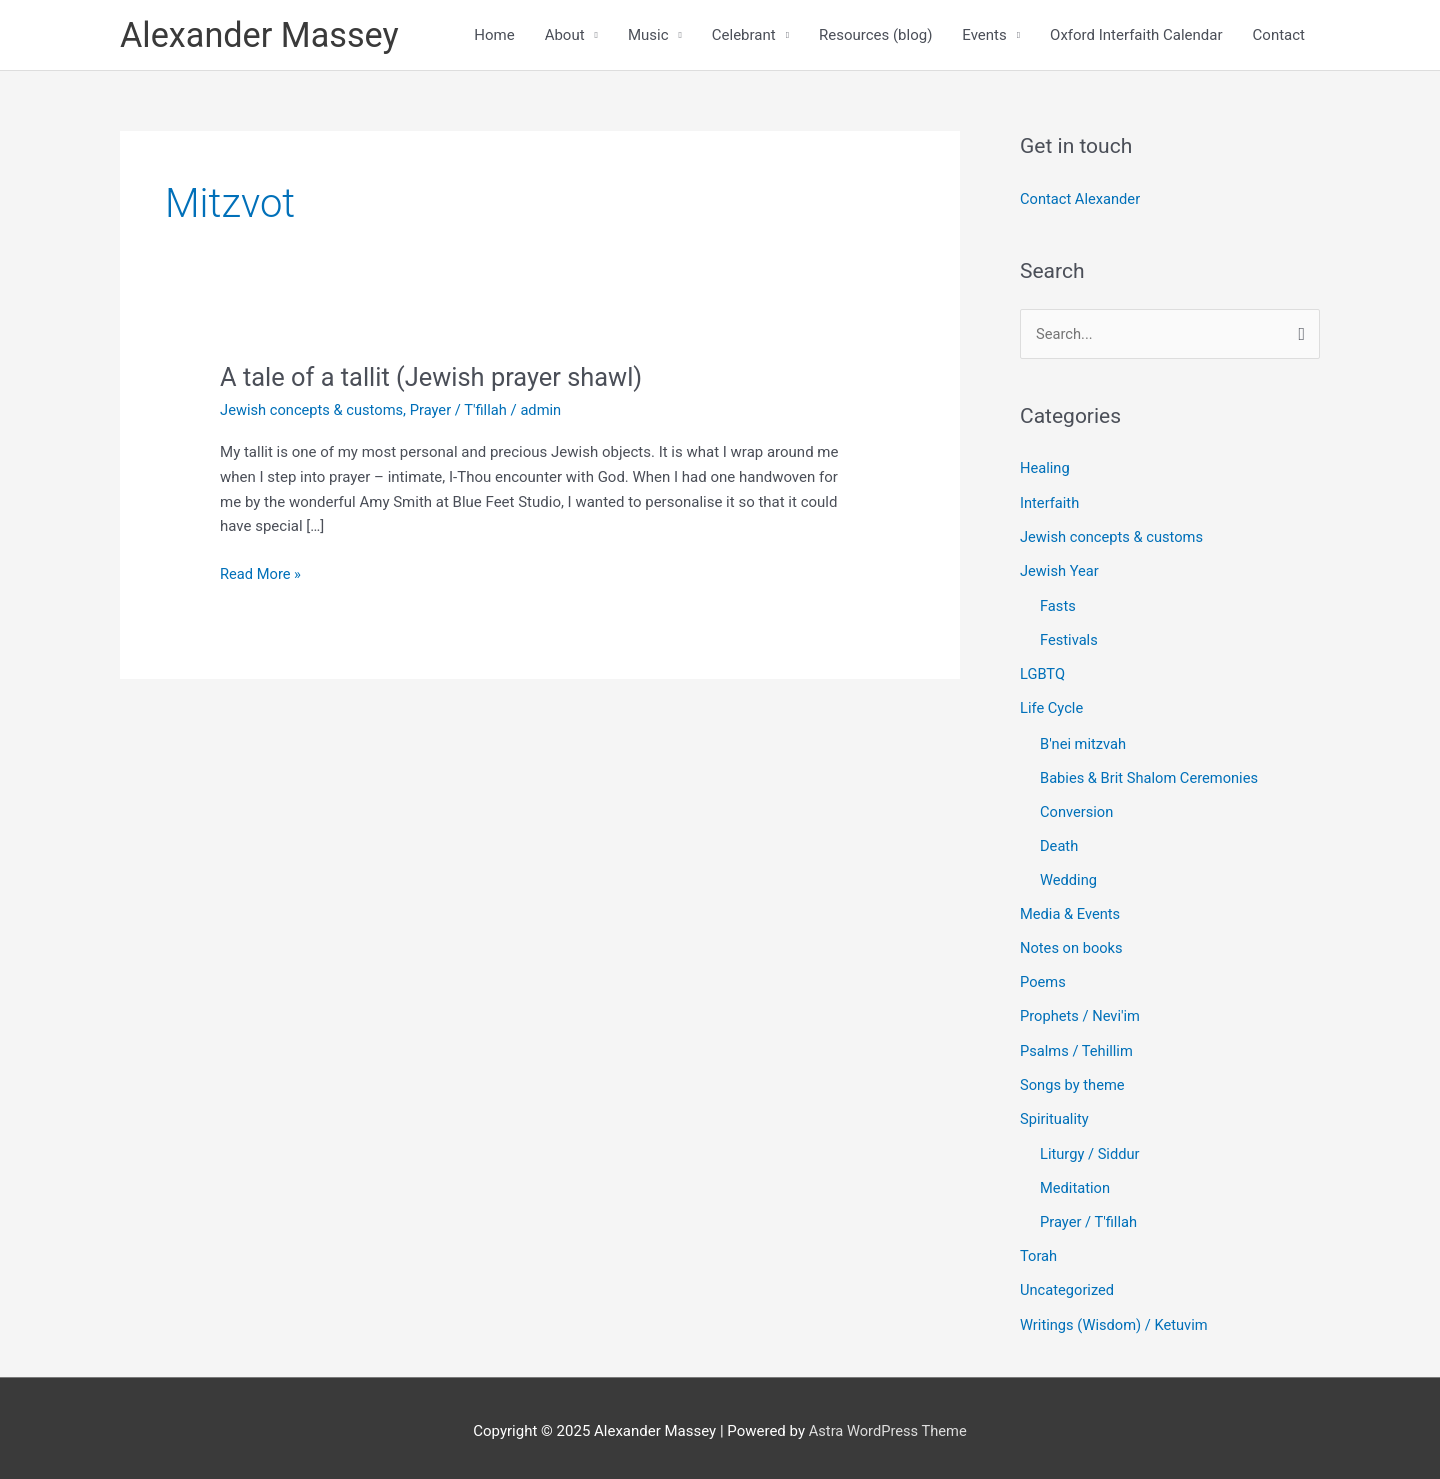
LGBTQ (1043, 674)
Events (984, 36)
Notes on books (1072, 945)
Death (1059, 844)
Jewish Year (1060, 572)
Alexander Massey (262, 35)
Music (648, 36)
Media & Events (1071, 912)
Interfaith (1050, 504)
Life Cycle (1052, 708)
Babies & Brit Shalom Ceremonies (1151, 777)
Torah (1039, 1250)
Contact (1279, 36)
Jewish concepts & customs (313, 412)
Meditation (1076, 1183)
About (565, 36)
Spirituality (1055, 1114)
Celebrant (744, 36)
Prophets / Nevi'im (1081, 1013)
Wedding (1069, 878)
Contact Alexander (1081, 201)
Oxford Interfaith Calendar (1136, 36)
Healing (1045, 470)
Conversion (1077, 810)
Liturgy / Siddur (1091, 1149)
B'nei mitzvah (1084, 743)
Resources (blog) (875, 36)
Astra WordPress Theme (888, 1424)
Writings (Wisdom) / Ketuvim (1116, 1318)
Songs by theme (1073, 1080)
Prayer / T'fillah (463, 412)
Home (494, 36)
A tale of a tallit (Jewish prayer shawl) (436, 379)
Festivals (1069, 640)
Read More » (261, 573)
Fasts (1058, 607)
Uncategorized (1068, 1284)
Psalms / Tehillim (1077, 1047)
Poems (1043, 979)
